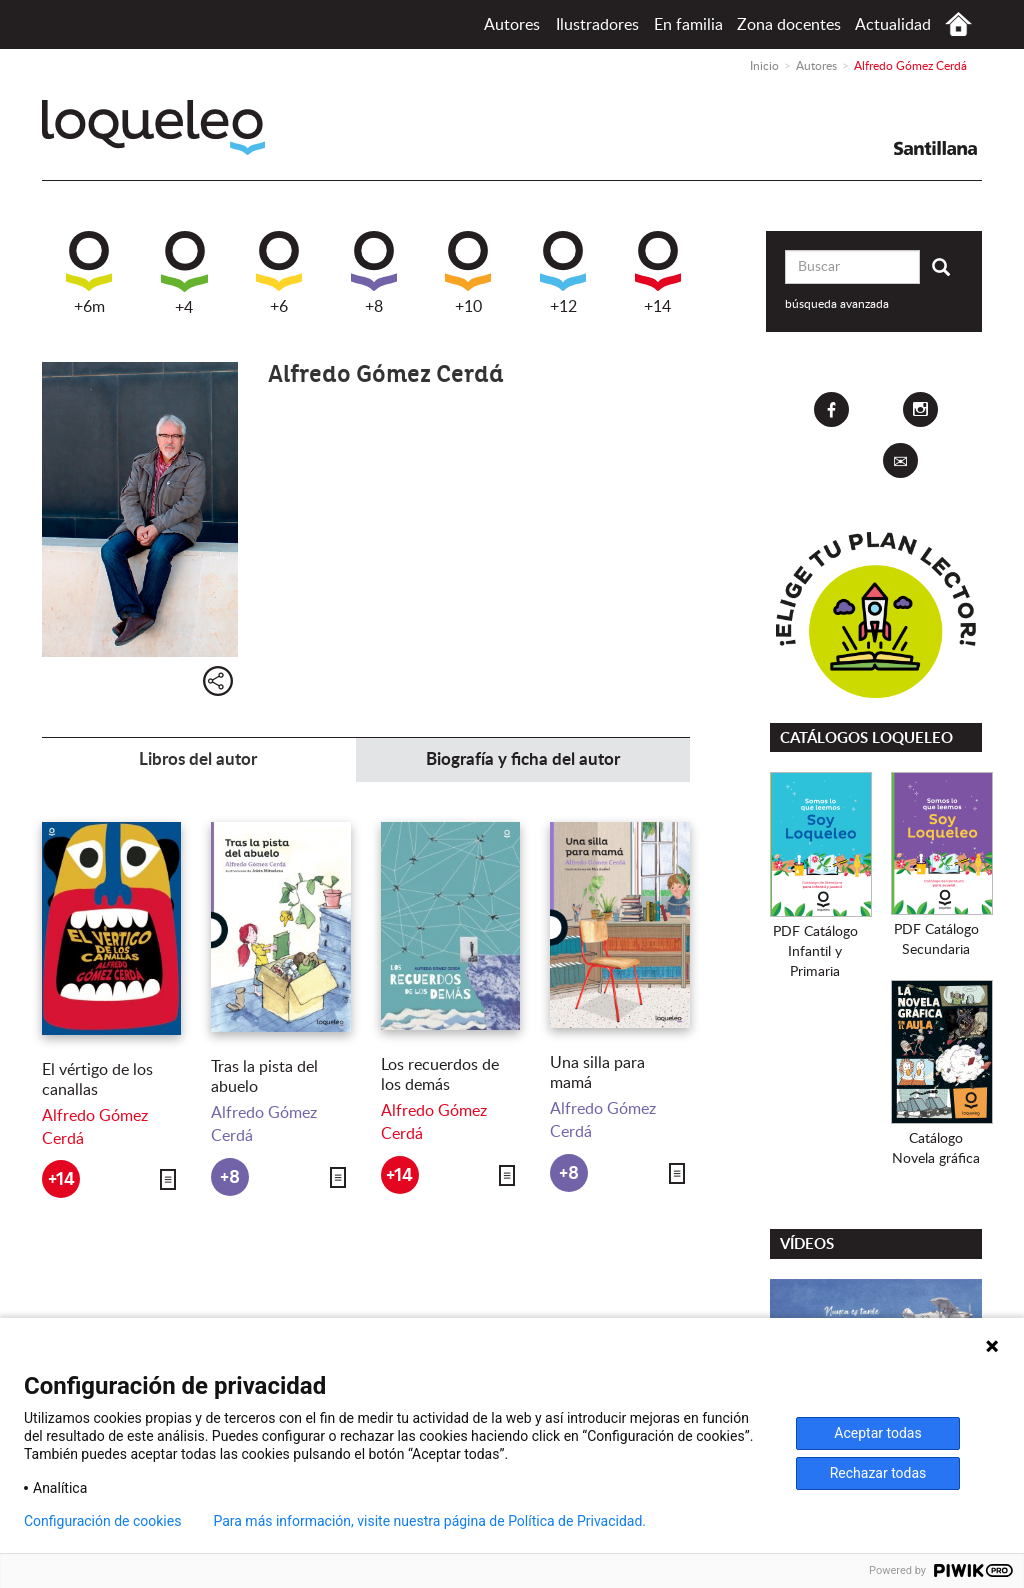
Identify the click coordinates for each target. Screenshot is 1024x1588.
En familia (688, 25)
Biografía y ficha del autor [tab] (523, 759)
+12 (563, 273)
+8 (374, 273)
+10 (468, 273)
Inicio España (958, 24)
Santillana (935, 148)
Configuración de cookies (102, 1521)
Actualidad (893, 25)
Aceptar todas (877, 1433)
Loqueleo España (153, 127)
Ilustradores (597, 25)
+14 (658, 273)
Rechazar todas (878, 1473)
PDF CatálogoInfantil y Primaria (815, 952)
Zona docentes (789, 25)
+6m (89, 273)
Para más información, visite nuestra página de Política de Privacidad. (429, 1521)
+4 (184, 273)
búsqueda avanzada (837, 304)
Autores (512, 25)
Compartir (218, 681)
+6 (279, 273)
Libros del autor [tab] (198, 759)
